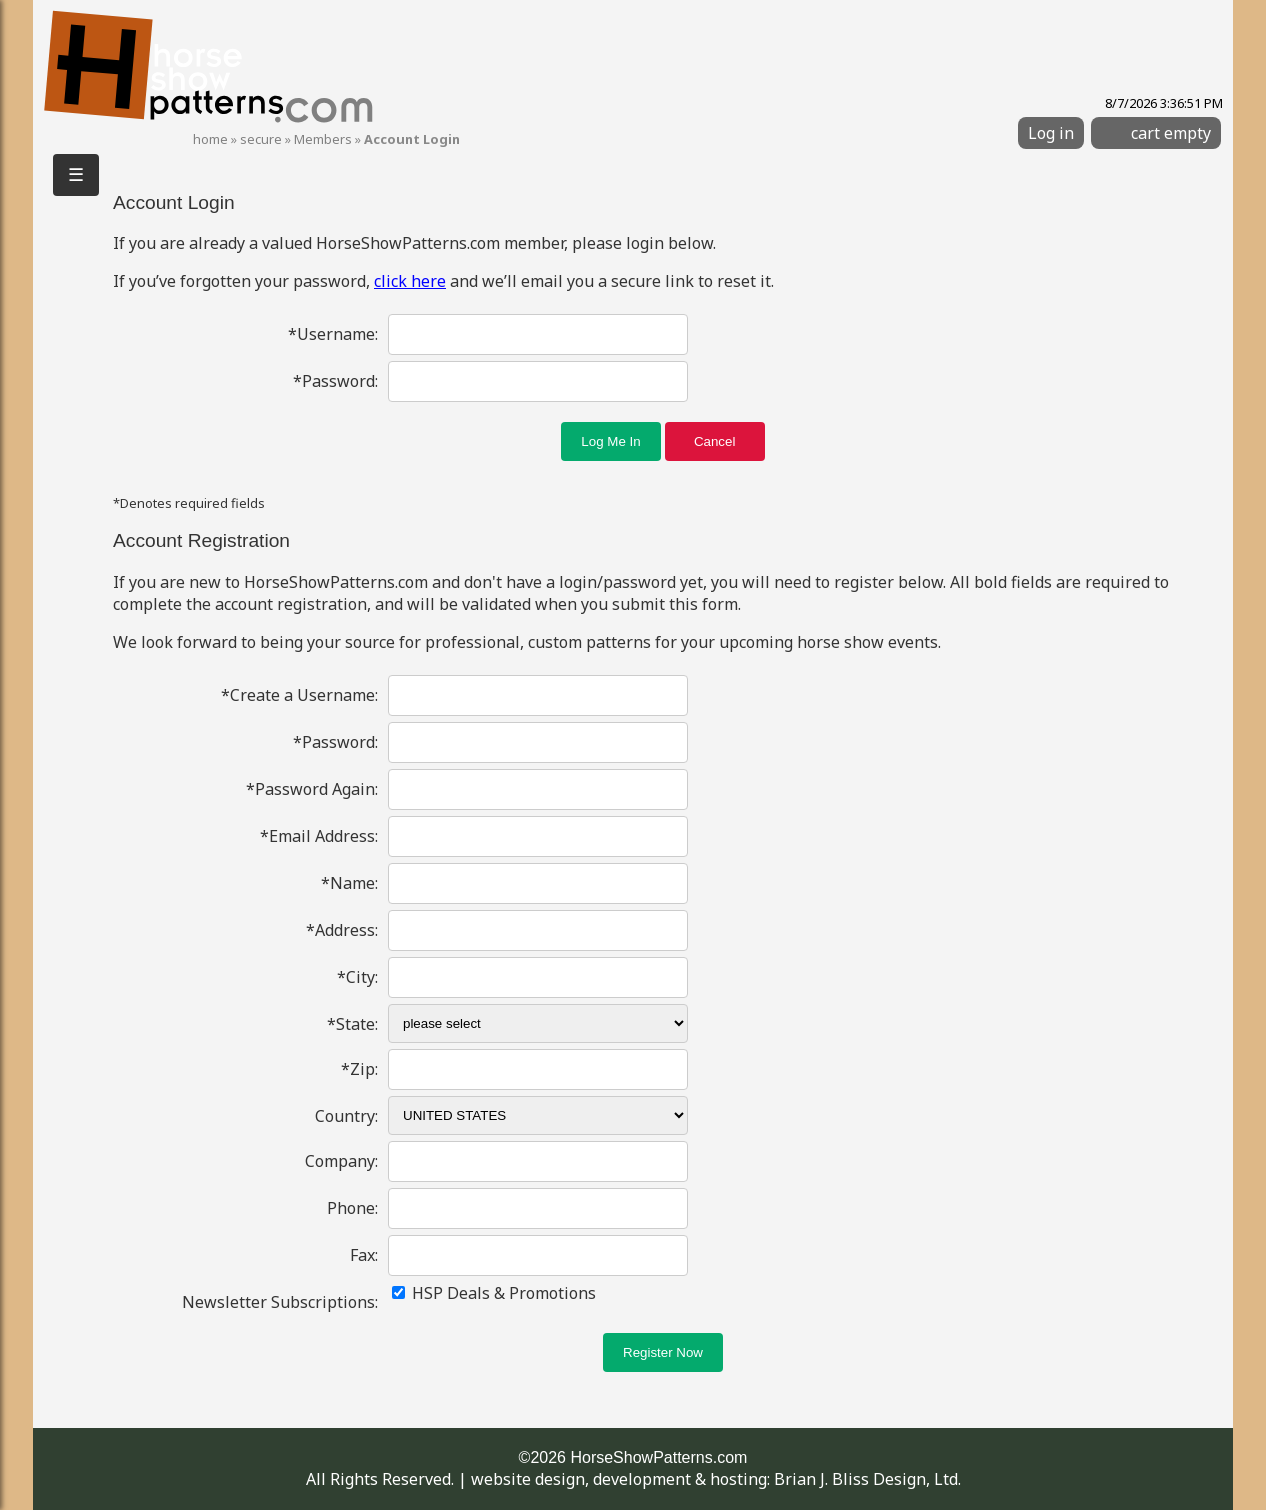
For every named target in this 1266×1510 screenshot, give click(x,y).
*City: (357, 977)
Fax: (364, 1255)
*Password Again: (312, 789)
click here (410, 281)
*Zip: (359, 1069)
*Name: (349, 883)
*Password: (335, 381)
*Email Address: (319, 836)
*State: (352, 1024)
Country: (346, 1116)
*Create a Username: (299, 695)
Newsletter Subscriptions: (280, 1302)
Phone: (352, 1208)
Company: (341, 1161)
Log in (1051, 133)
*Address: (342, 930)
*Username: (333, 334)
